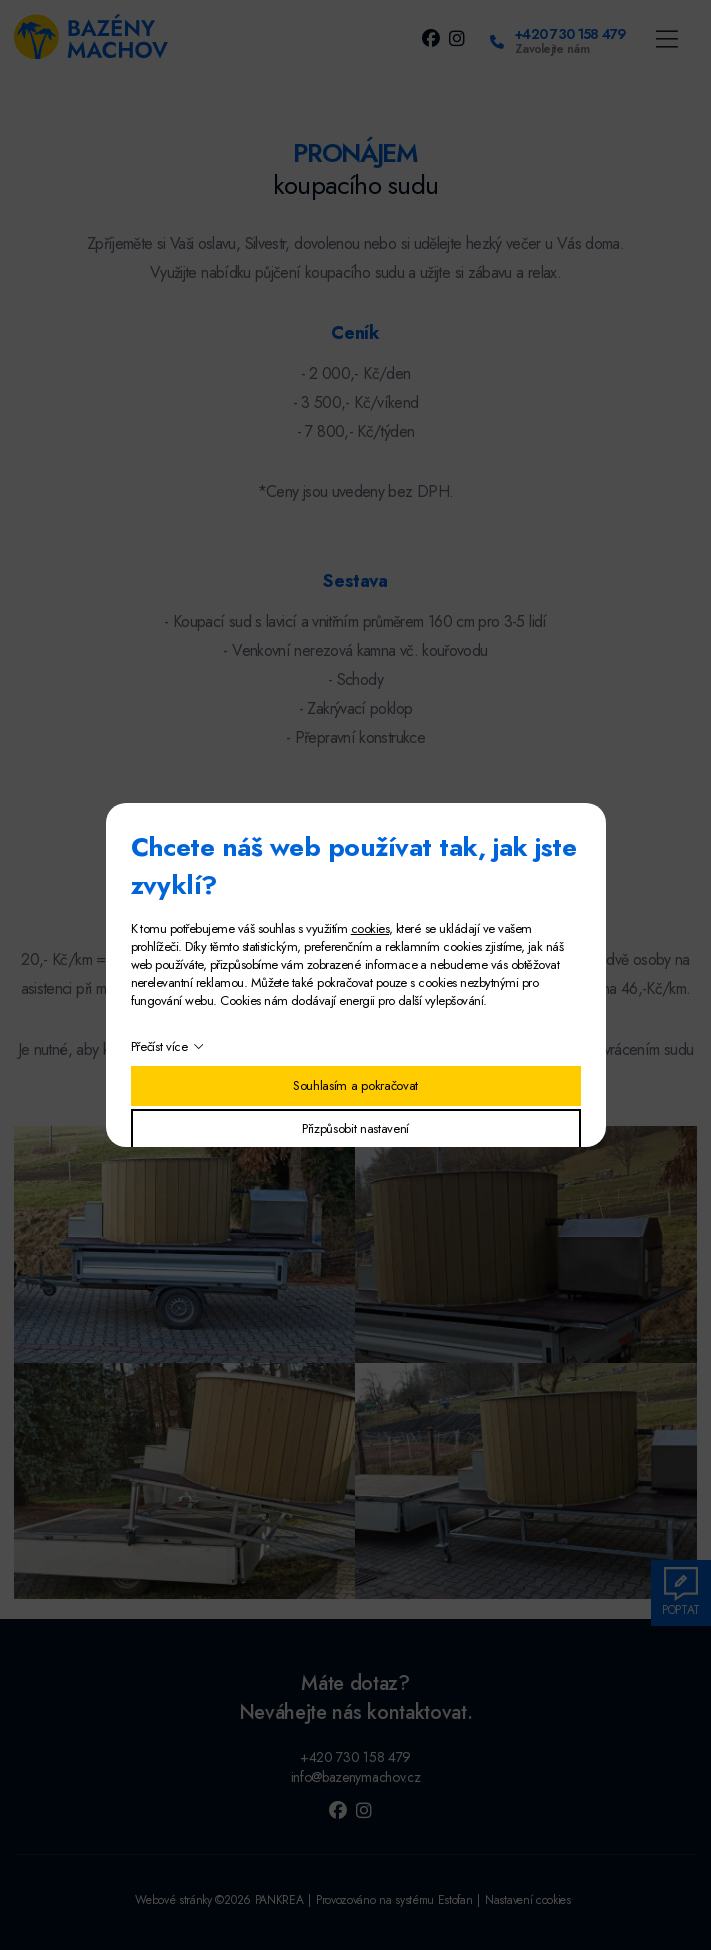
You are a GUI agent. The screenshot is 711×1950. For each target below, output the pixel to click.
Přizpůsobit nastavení (355, 1128)
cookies (370, 928)
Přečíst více (159, 1046)
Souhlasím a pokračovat (355, 1085)
